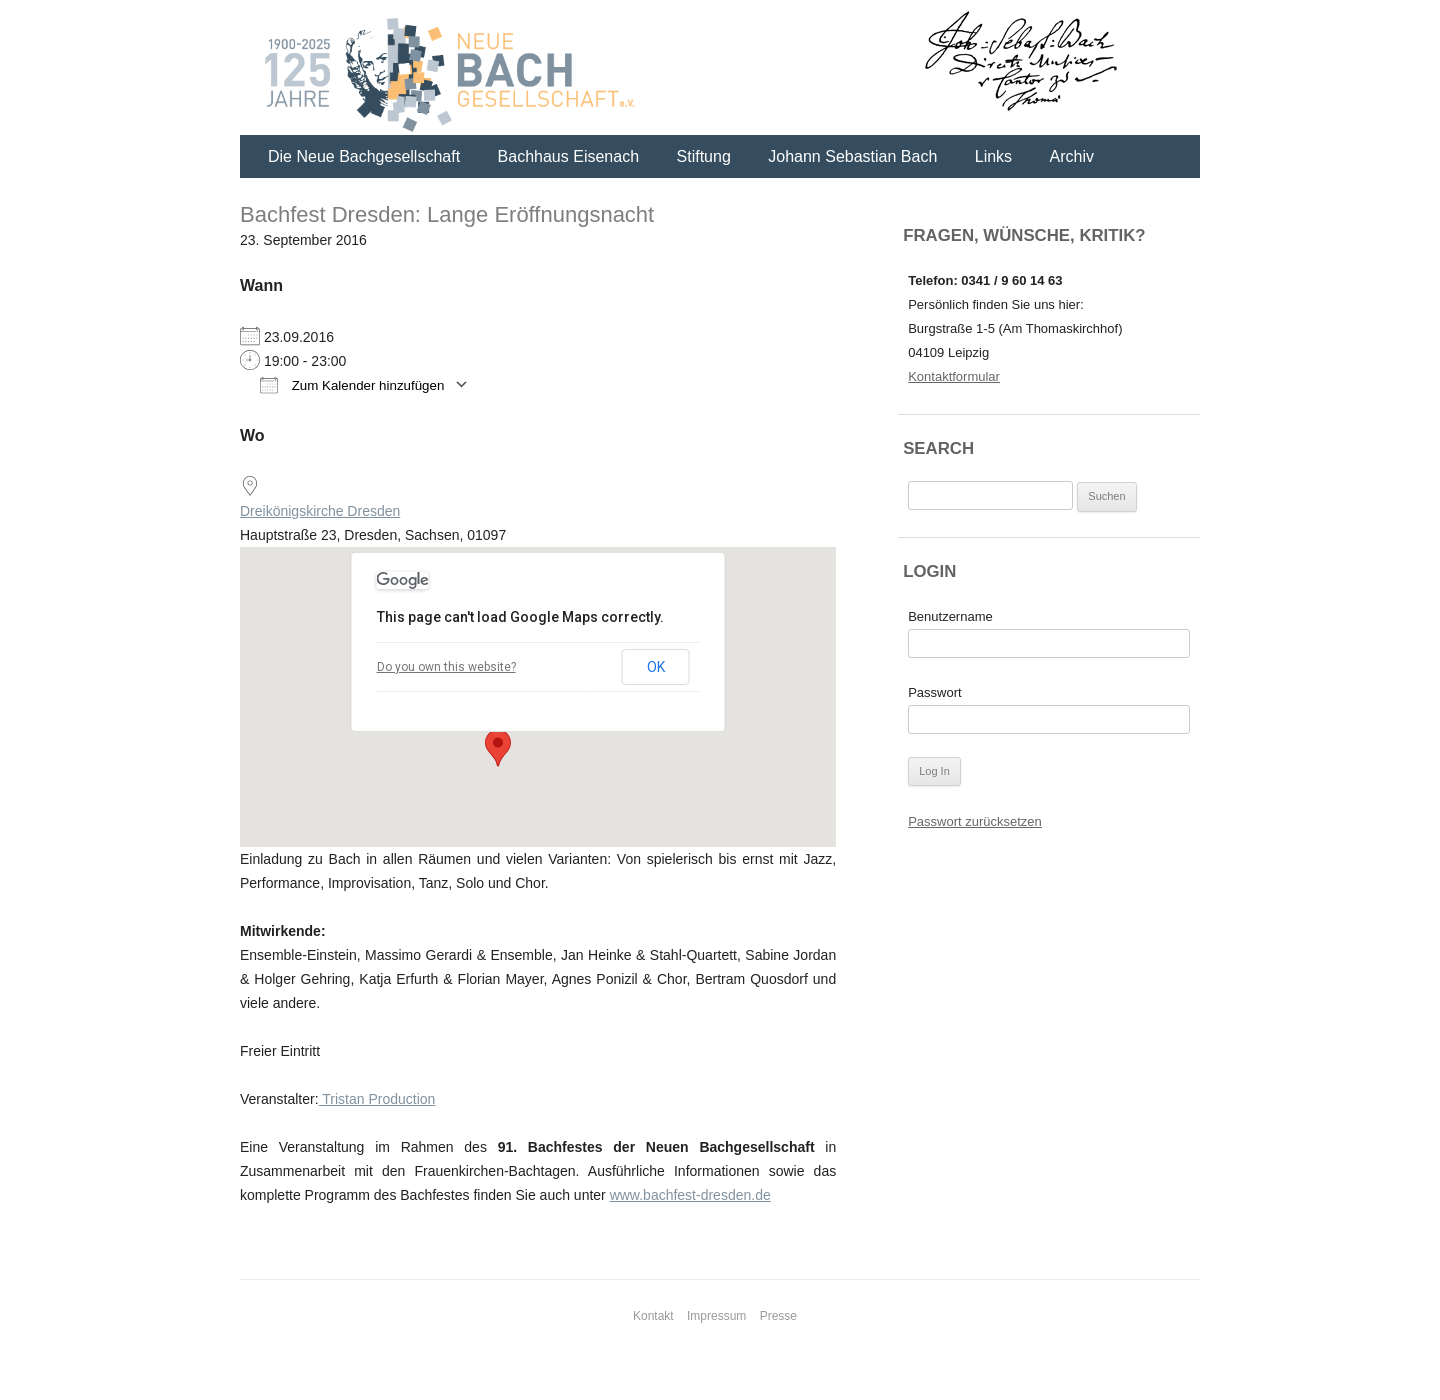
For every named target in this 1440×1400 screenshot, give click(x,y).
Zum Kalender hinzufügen (352, 384)
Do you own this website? (446, 667)
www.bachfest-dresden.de (690, 1195)
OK (656, 667)
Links (993, 156)
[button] (498, 748)
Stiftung (704, 156)
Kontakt (653, 1316)
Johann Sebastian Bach (852, 156)
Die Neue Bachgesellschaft (364, 156)
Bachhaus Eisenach (568, 156)
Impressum (716, 1316)
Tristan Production (377, 1099)
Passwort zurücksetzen (975, 821)
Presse (778, 1316)
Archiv (1072, 156)
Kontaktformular (954, 376)
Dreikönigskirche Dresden (320, 511)
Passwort (934, 692)
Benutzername (950, 616)
